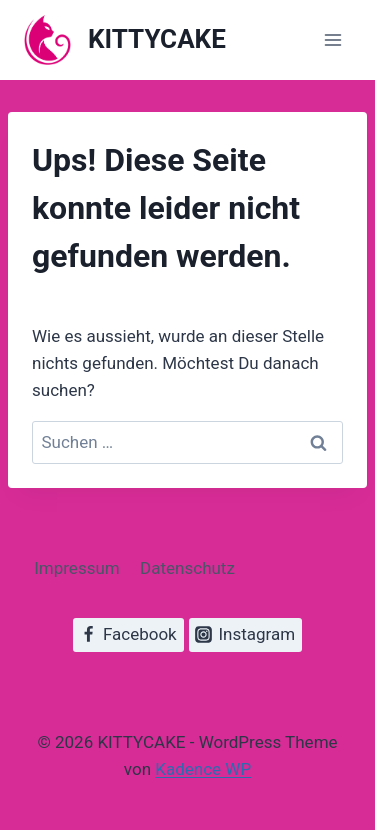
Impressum (77, 568)
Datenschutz (187, 568)
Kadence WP (203, 769)
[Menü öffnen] (332, 39)
